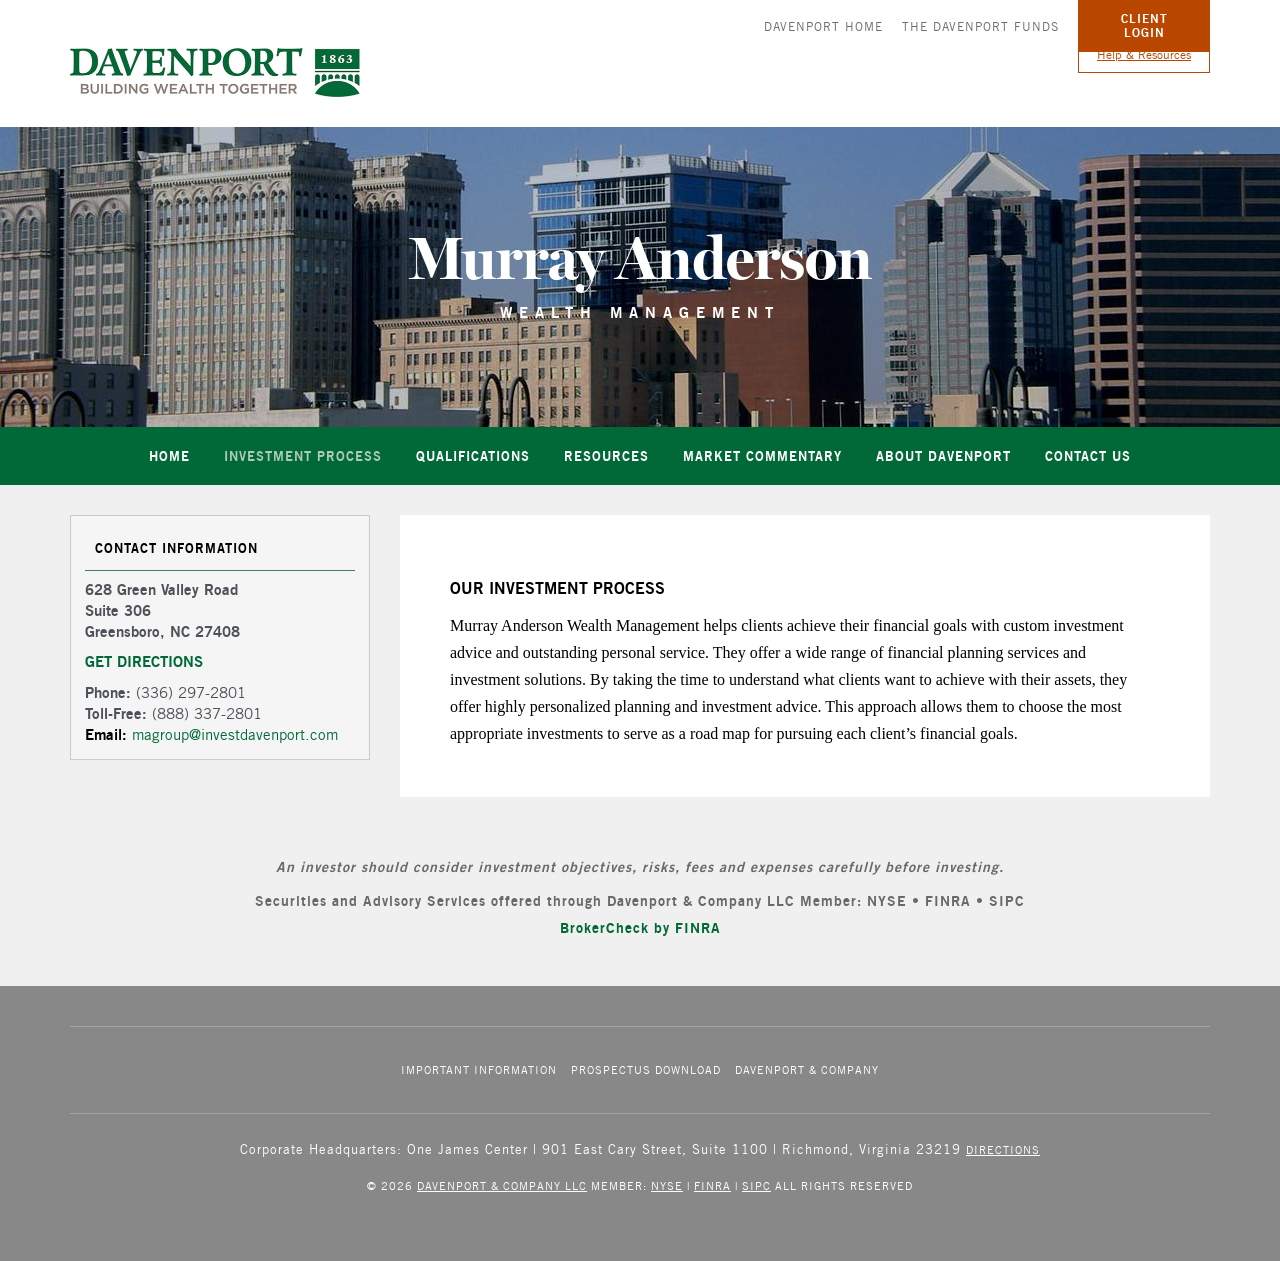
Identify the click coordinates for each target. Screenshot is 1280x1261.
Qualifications (473, 456)
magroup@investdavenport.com (235, 746)
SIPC (756, 1185)
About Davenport (943, 456)
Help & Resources (1144, 54)
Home (169, 456)
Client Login (1144, 25)
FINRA (712, 1185)
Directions (1003, 1149)
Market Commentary (762, 456)
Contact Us (1088, 456)
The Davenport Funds (980, 26)
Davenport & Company (807, 1069)
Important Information (479, 1069)
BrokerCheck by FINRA (640, 927)
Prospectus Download (646, 1069)
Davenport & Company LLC (502, 1185)
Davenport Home (823, 26)
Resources (606, 456)
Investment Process (303, 456)
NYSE (667, 1185)
